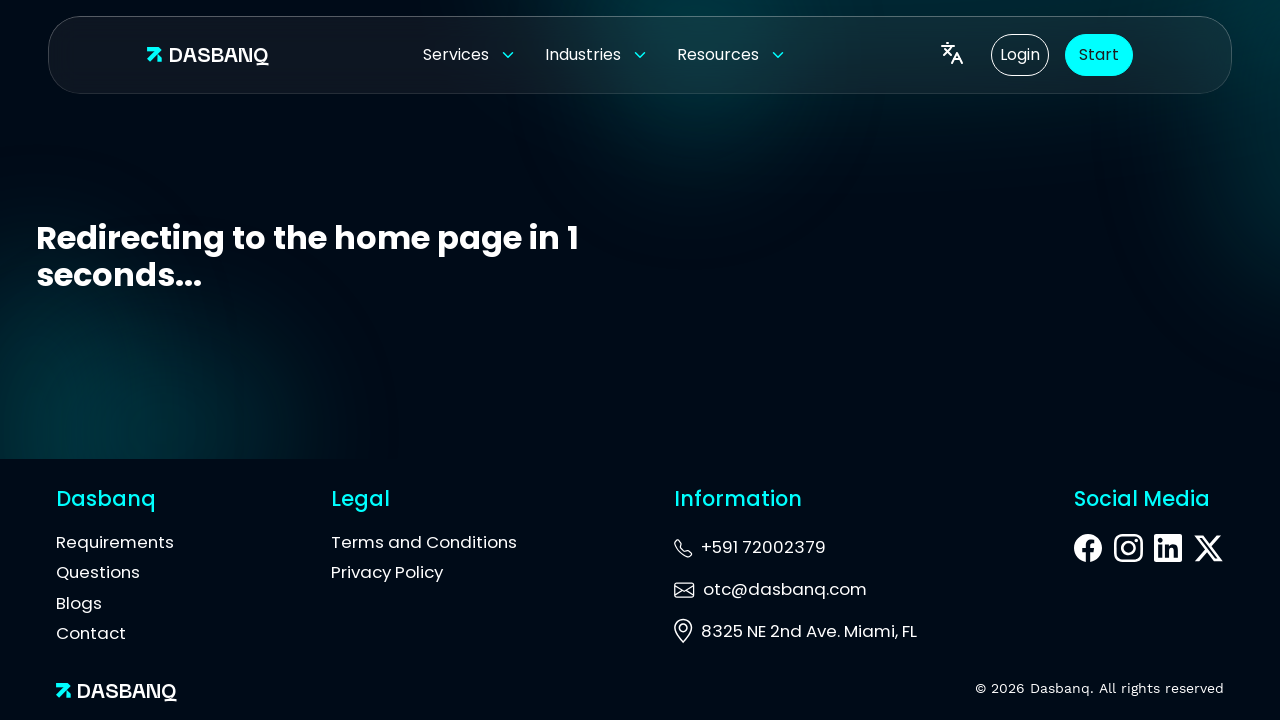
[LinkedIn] (1168, 551)
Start (1099, 54)
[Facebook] (1088, 551)
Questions (98, 572)
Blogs (79, 603)
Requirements (115, 542)
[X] (1208, 550)
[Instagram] (1128, 551)
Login (1020, 54)
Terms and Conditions (424, 542)
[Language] (952, 55)
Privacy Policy (387, 572)
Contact (91, 633)
